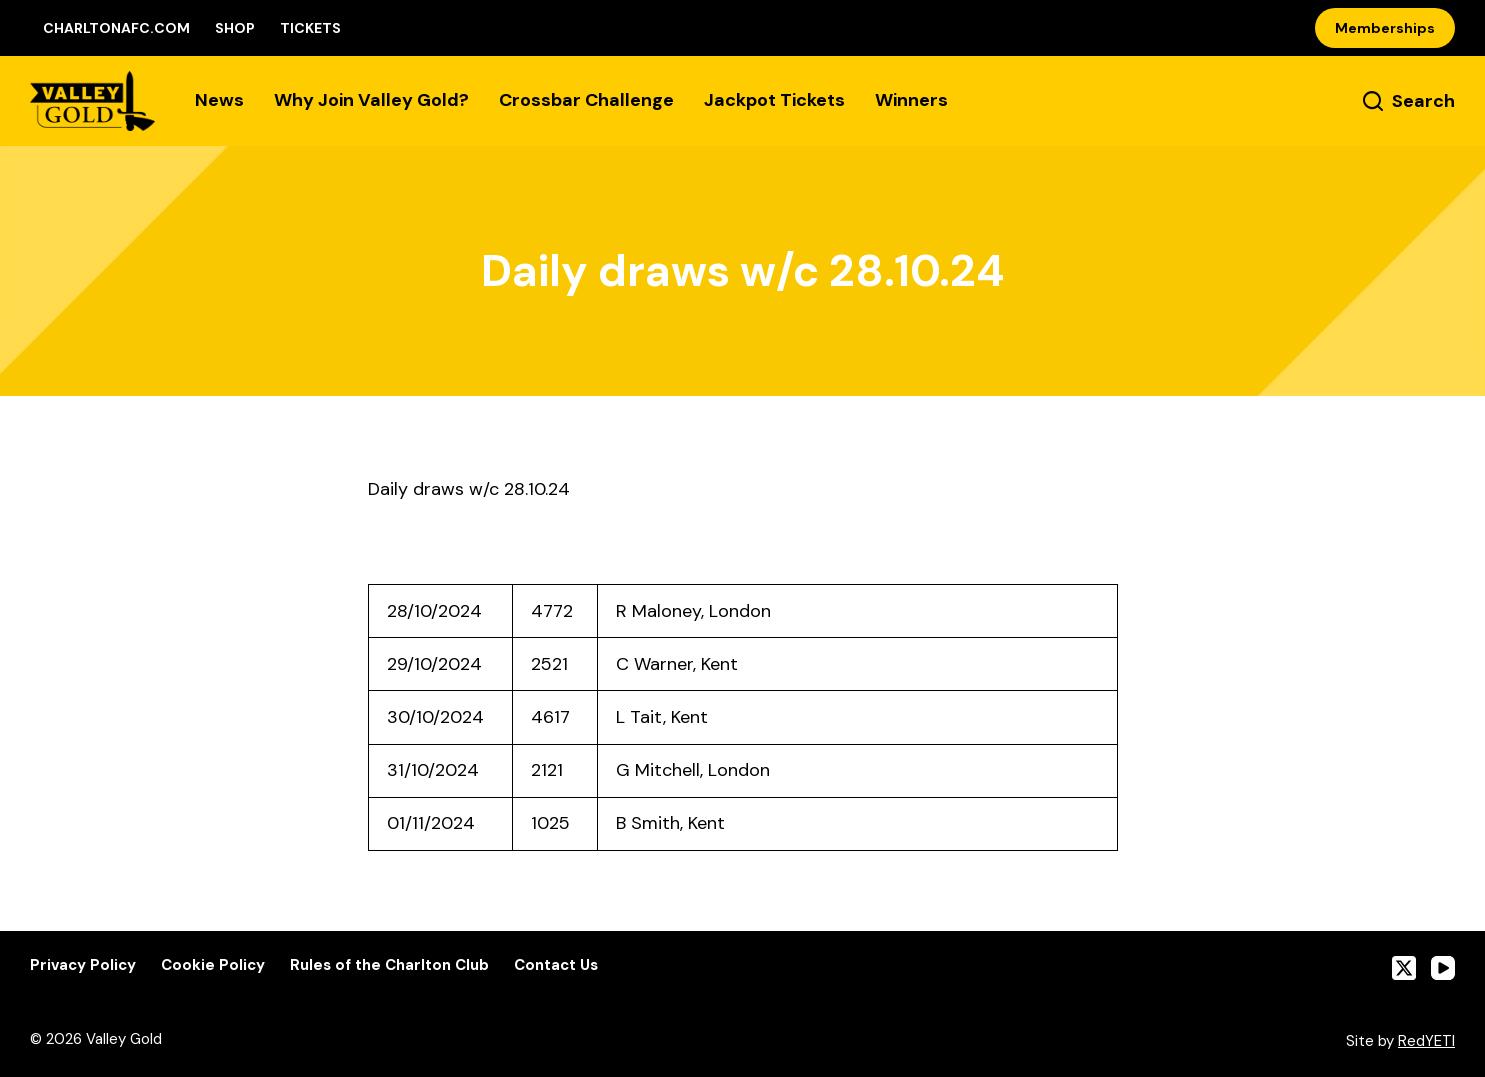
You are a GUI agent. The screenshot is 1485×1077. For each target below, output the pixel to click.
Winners (911, 100)
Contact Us (556, 965)
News (219, 100)
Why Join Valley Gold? (371, 100)
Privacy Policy (83, 965)
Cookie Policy (213, 965)
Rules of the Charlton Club (389, 965)
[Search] (1409, 101)
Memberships (1385, 28)
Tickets (310, 28)
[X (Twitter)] (1404, 968)
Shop (235, 28)
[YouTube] (1443, 968)
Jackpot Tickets (774, 100)
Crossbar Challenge (586, 100)
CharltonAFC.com (116, 28)
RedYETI (1426, 1041)
